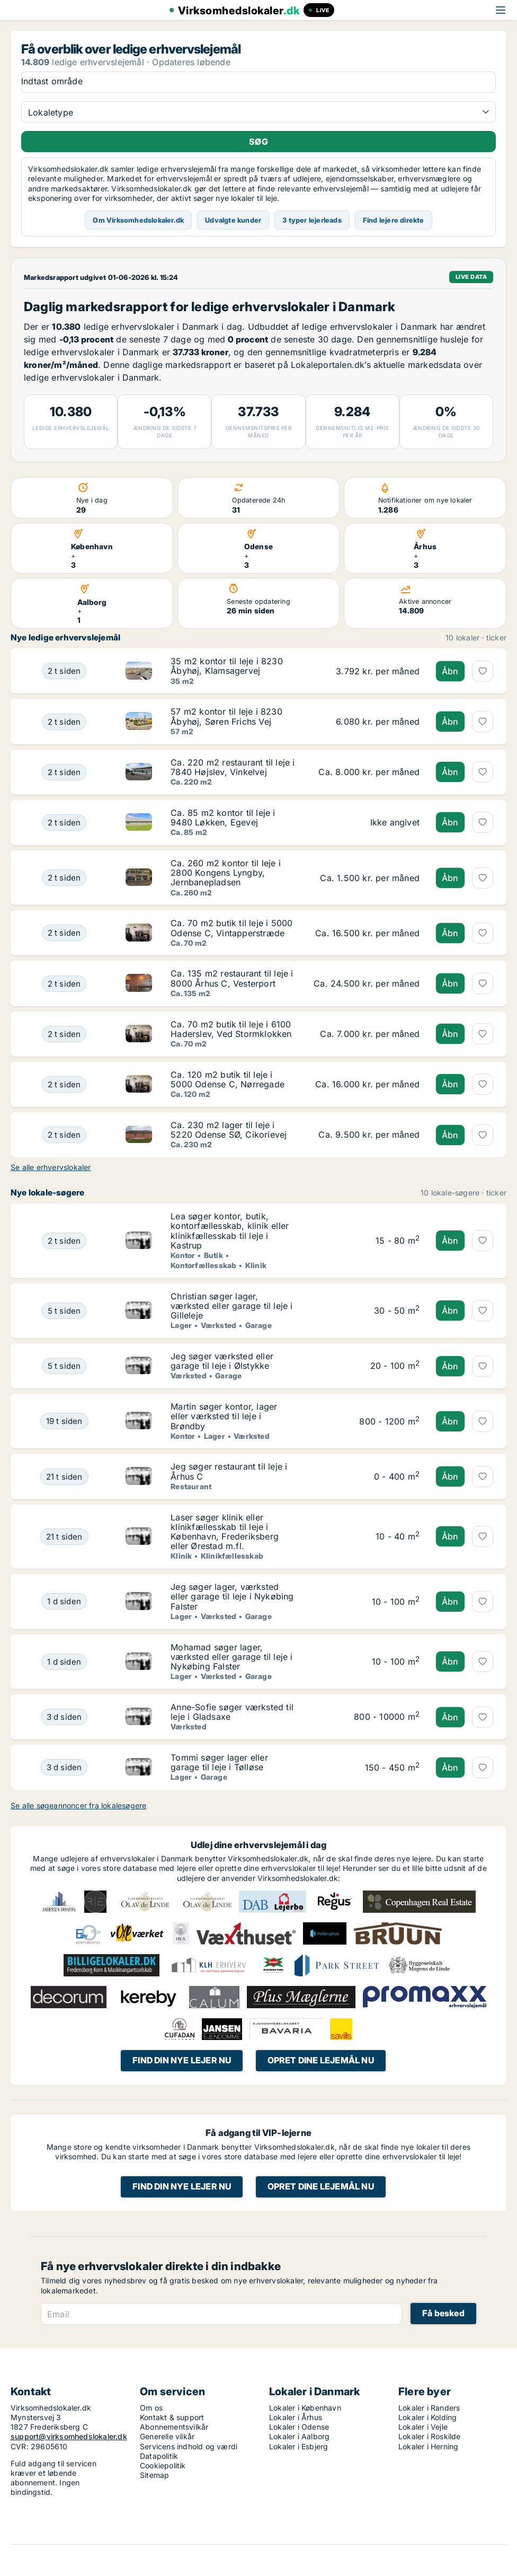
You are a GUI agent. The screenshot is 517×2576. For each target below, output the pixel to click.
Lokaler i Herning (428, 2446)
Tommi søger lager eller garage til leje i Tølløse (219, 1762)
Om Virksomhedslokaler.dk (138, 220)
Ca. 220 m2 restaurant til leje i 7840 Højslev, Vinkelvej (233, 767)
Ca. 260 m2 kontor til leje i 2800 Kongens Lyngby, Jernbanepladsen (226, 872)
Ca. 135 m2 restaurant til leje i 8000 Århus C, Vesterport (232, 978)
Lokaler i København (305, 2407)
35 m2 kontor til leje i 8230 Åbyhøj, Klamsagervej (227, 666)
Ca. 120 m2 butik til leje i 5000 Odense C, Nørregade (227, 1079)
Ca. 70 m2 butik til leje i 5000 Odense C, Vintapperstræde (231, 928)
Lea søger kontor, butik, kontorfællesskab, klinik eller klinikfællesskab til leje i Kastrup (230, 1231)
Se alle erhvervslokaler (51, 1167)
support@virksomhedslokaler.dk (69, 2436)
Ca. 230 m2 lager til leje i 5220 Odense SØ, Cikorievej (229, 1130)
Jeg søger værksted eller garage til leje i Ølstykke (222, 1361)
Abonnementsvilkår (174, 2426)
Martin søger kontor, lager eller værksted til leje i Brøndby (224, 1416)
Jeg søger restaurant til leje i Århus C (229, 1471)
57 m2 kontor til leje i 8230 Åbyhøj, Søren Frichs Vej (226, 716)
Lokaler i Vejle (423, 2426)
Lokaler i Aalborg (299, 2436)
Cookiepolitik (163, 2465)
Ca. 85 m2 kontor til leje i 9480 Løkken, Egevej (223, 817)
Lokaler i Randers (429, 2407)
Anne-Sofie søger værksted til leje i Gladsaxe (232, 1712)
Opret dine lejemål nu (321, 2060)
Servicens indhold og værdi (188, 2446)
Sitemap (154, 2475)
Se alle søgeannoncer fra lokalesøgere (78, 1805)
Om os (151, 2407)
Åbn (450, 671)
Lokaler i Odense (299, 2426)
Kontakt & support (172, 2417)
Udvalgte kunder (233, 220)
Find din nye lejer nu (181, 2060)
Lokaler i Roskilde (429, 2436)
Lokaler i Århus (295, 2417)
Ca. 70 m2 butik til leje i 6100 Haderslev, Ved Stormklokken (231, 1029)
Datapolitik (159, 2455)
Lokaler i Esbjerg (298, 2446)
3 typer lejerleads (312, 220)
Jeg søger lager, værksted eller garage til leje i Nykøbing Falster (232, 1596)
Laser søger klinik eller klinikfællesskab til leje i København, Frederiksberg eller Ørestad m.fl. (225, 1532)
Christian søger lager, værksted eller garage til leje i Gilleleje (231, 1306)
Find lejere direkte (393, 220)
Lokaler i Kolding (427, 2417)
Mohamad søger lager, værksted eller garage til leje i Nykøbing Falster (231, 1657)
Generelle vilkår (167, 2436)
